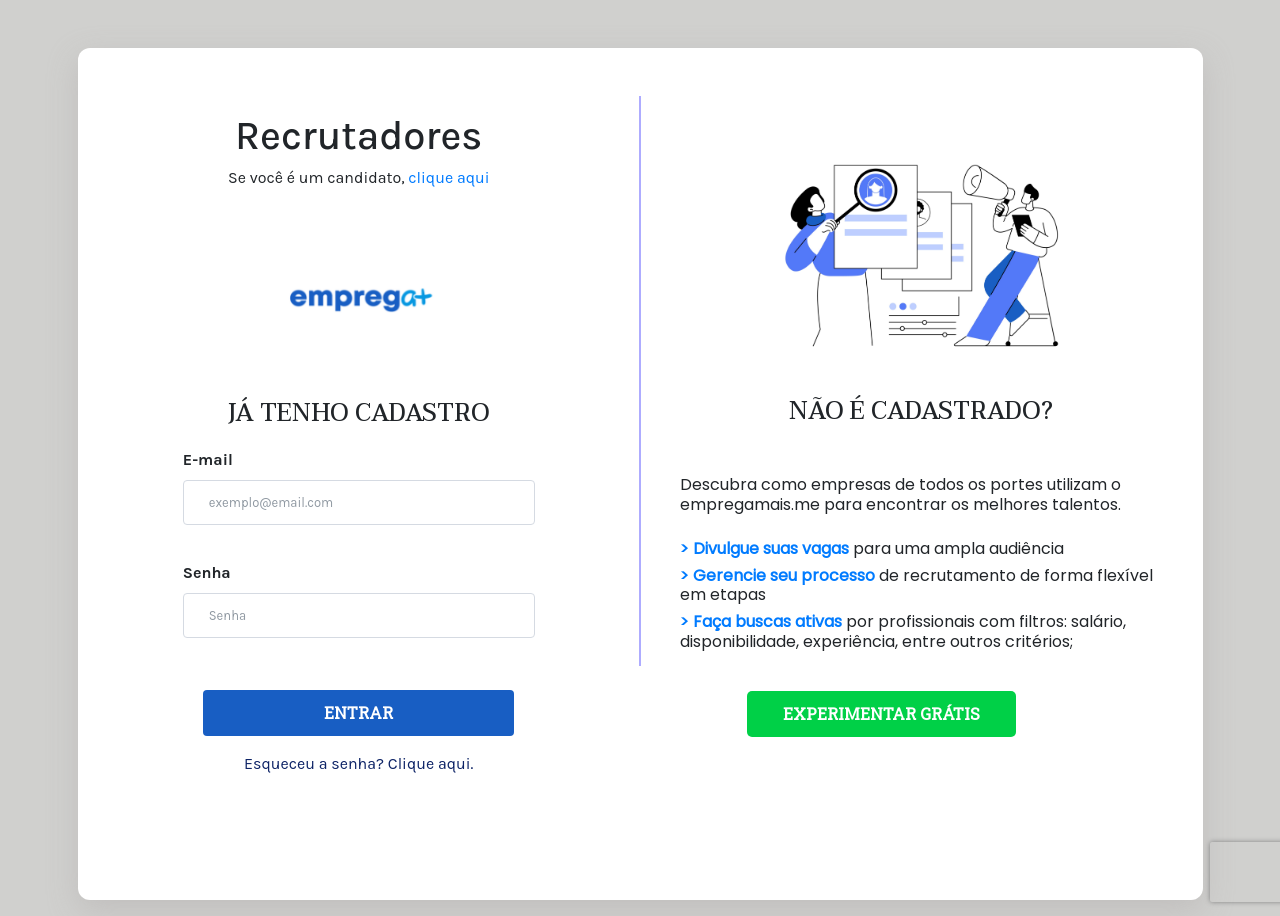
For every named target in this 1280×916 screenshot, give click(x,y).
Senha (207, 572)
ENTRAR (358, 712)
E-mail (208, 459)
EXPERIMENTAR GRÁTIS (881, 713)
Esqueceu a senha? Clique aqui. (358, 763)
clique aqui (448, 177)
